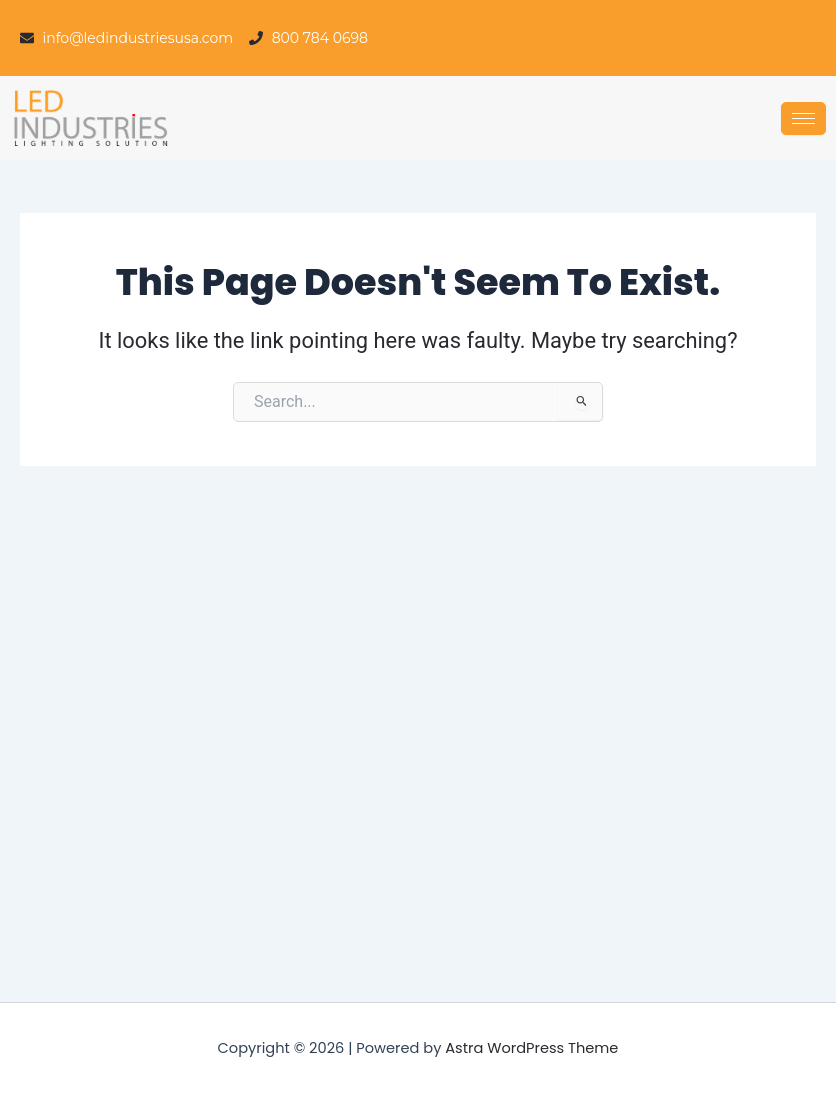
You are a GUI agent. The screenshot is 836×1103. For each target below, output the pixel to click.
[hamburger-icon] (803, 118)
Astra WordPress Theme (531, 1048)
